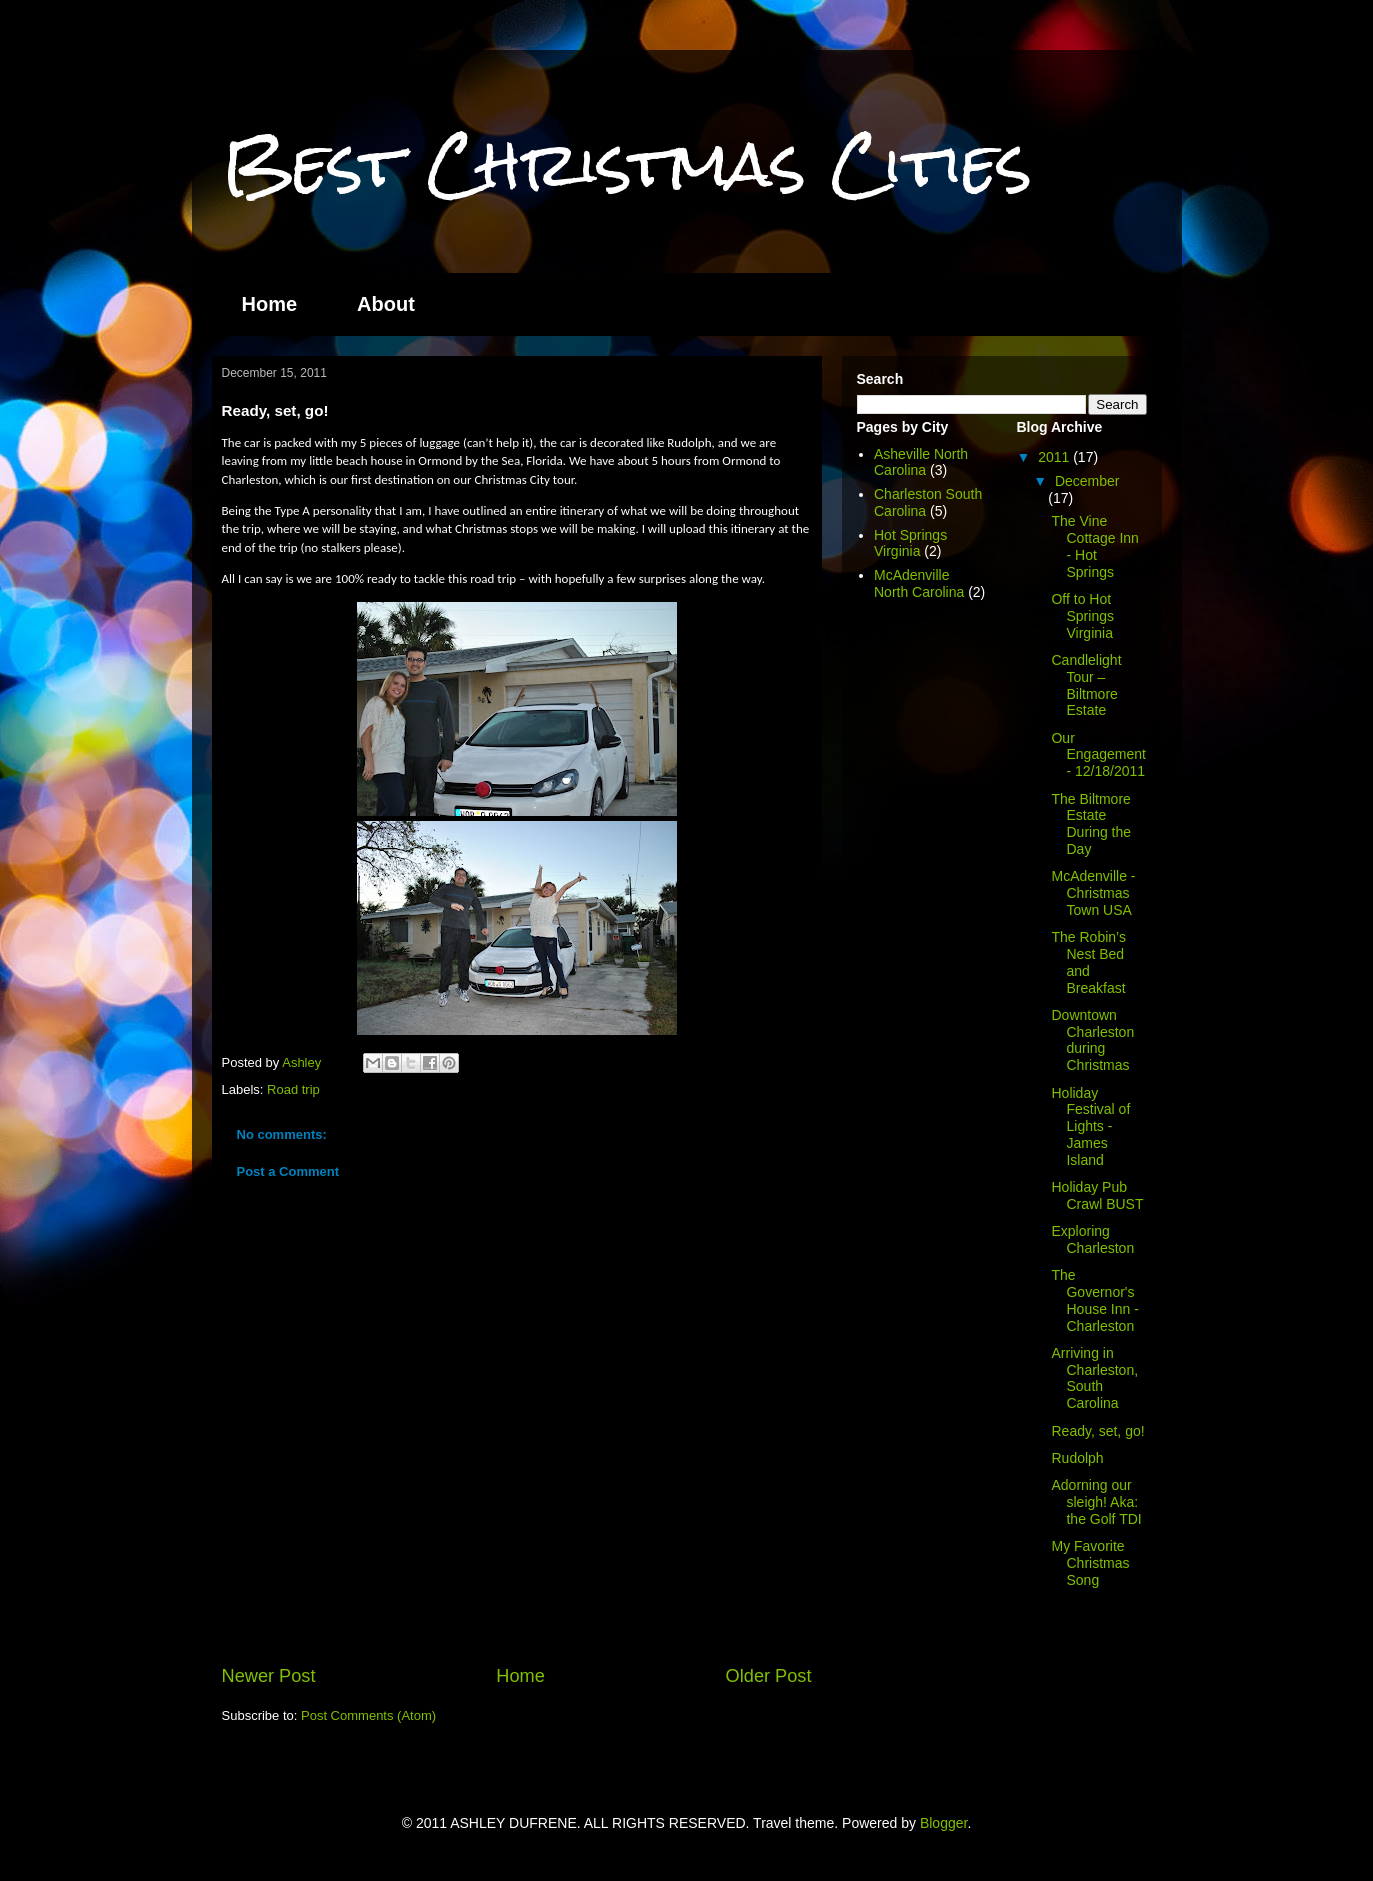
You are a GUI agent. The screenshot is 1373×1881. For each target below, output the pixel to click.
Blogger (943, 1823)
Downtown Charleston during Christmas (1092, 1040)
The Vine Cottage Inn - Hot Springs (1094, 546)
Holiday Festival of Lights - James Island (1090, 1126)
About (386, 304)
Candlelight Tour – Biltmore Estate (1086, 685)
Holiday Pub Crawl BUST (1097, 1195)
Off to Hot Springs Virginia (1082, 616)
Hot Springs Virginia (910, 543)
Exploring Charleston (1092, 1239)
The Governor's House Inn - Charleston (1094, 1300)
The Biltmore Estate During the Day (1091, 824)
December (1087, 481)
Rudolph (1077, 1458)
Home (270, 304)
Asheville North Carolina (921, 462)
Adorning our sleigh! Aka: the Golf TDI (1096, 1502)
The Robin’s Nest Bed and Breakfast (1088, 962)
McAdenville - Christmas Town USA (1093, 893)
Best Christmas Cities (627, 163)
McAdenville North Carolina (919, 583)
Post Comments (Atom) (368, 1715)
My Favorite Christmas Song (1090, 1563)
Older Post (769, 1676)
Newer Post (269, 1676)
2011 (1055, 457)
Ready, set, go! (1097, 1431)
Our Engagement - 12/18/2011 (1098, 755)
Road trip (293, 1089)
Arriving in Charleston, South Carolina (1094, 1378)
